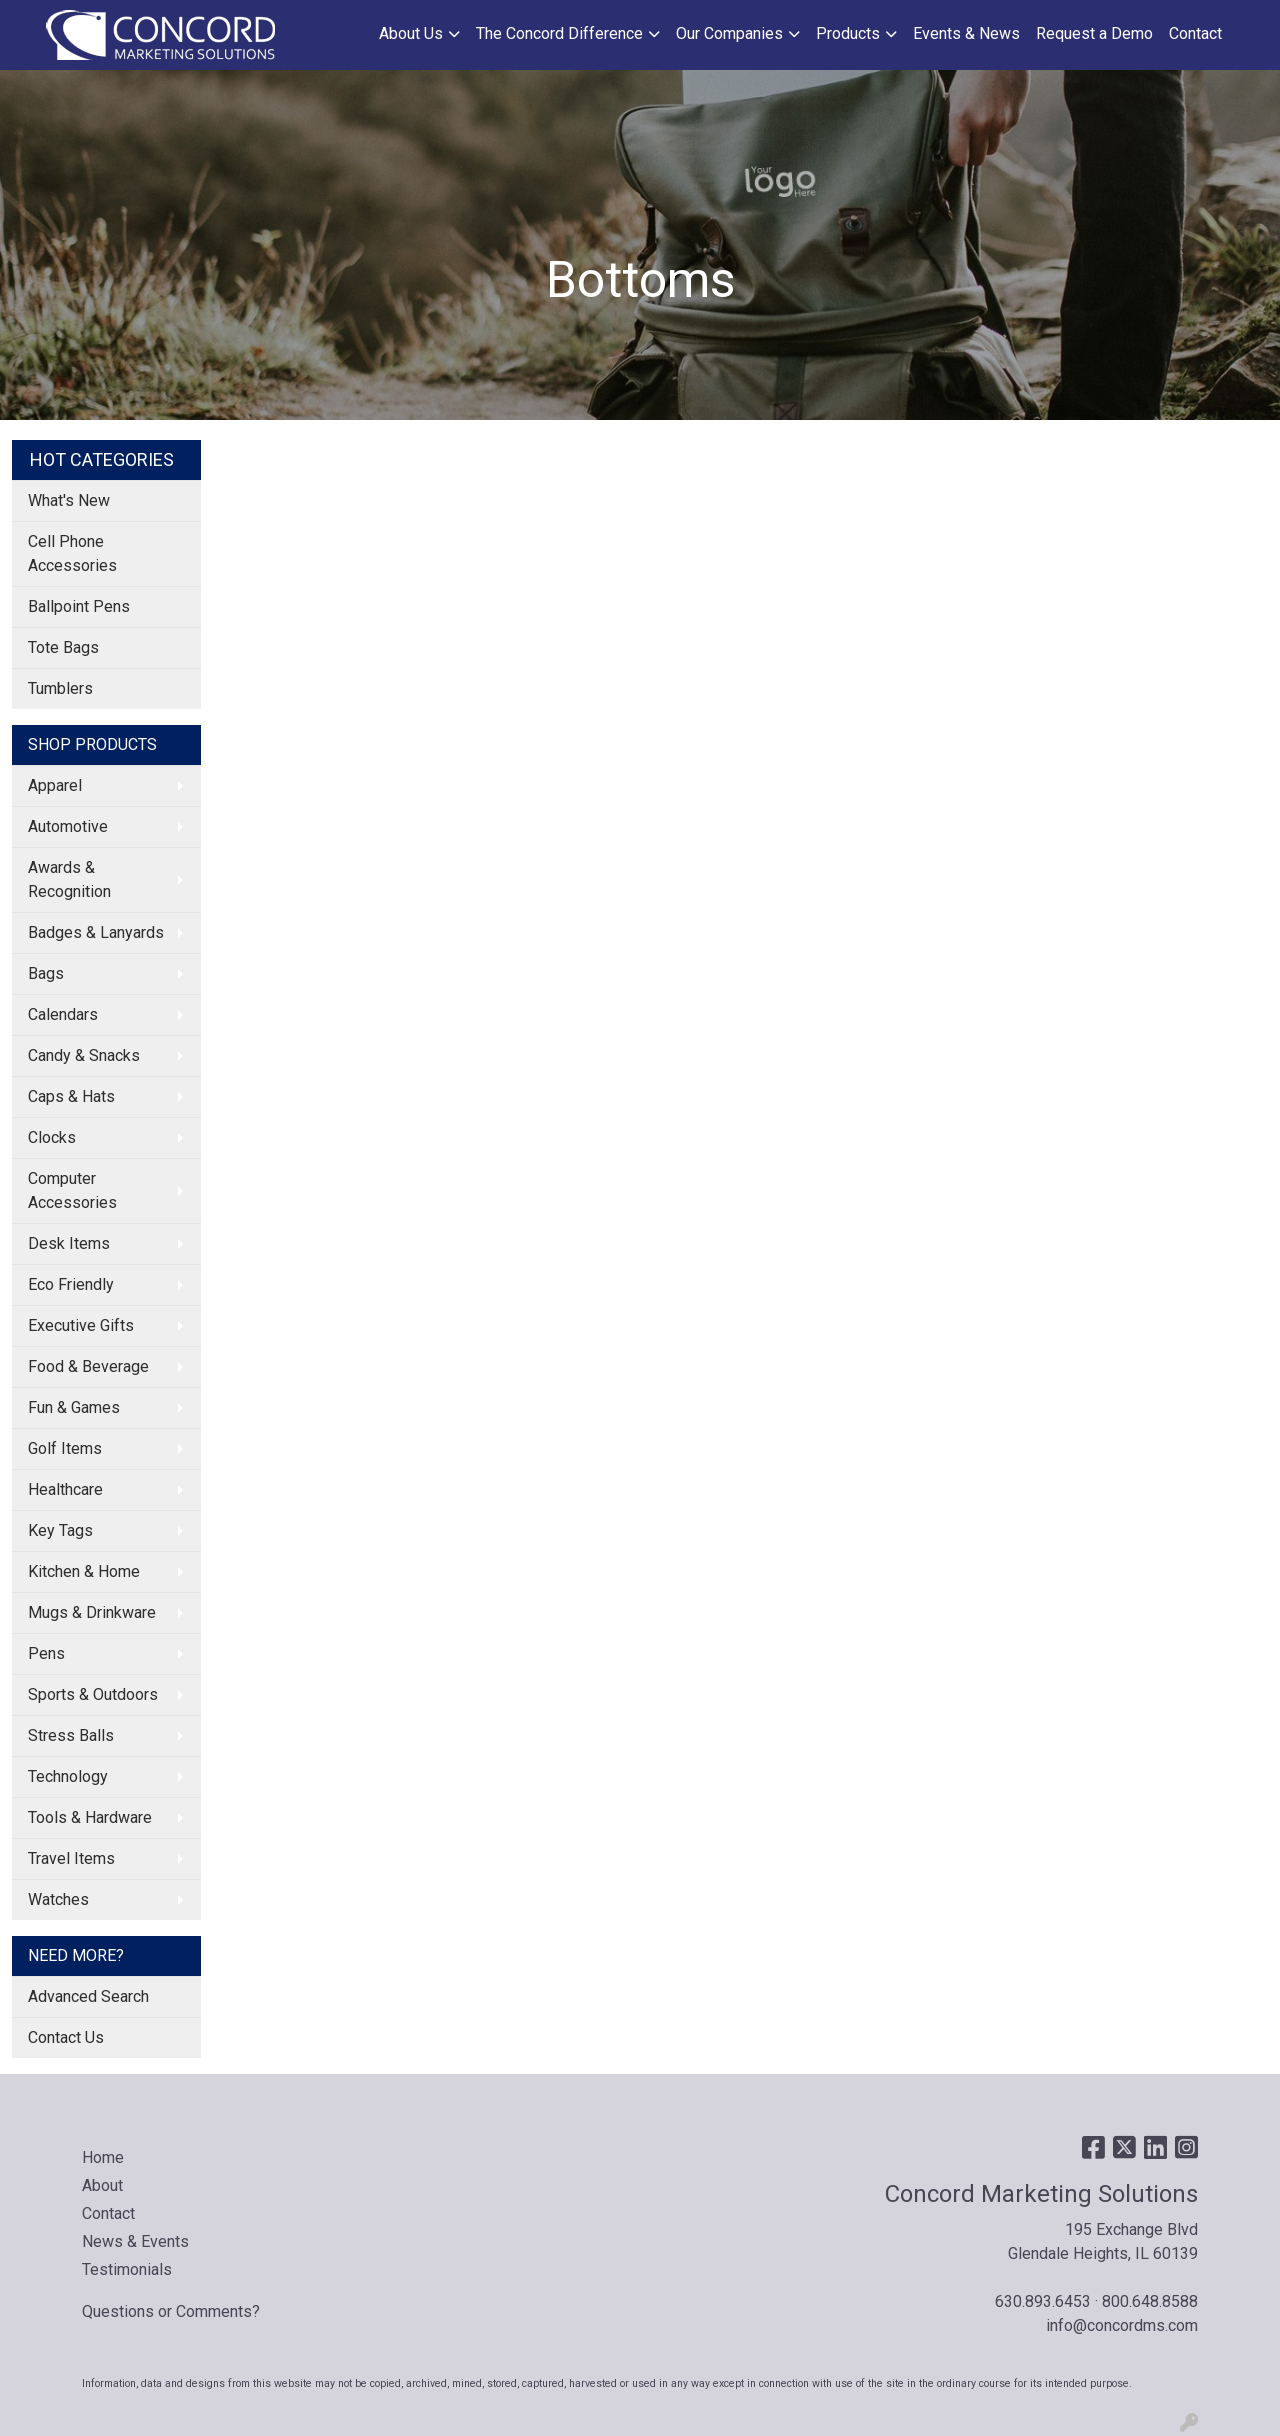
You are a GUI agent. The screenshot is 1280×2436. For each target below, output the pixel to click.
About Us (411, 33)
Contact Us (66, 2037)
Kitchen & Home (84, 1571)
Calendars (63, 1014)
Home (103, 2157)
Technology (68, 1776)
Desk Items (69, 1243)
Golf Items (65, 1448)
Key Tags (60, 1530)
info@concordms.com (1122, 2325)
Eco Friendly (71, 1284)
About (102, 2185)
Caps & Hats (71, 1096)
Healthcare (65, 1489)
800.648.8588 (1150, 2301)
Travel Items (71, 1858)
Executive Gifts (81, 1325)
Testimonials (127, 2269)
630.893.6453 (1043, 2301)
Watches (58, 1899)
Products (848, 33)
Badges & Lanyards (96, 932)
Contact (1195, 33)
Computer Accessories (72, 1190)
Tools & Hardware (90, 1817)
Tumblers (60, 688)
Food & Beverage (88, 1366)
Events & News (966, 33)
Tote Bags (63, 647)
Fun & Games (74, 1407)
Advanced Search (88, 1996)
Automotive (68, 826)
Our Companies (729, 33)
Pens (46, 1653)
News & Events (135, 2241)
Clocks (52, 1137)
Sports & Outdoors (93, 1694)
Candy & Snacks (84, 1055)
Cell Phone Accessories (72, 553)
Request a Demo (1094, 33)
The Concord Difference (559, 33)
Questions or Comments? (171, 2311)
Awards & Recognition (69, 879)
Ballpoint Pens (79, 606)
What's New (69, 500)
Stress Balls (71, 1735)
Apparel (55, 785)
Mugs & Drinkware (92, 1612)
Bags (46, 973)
